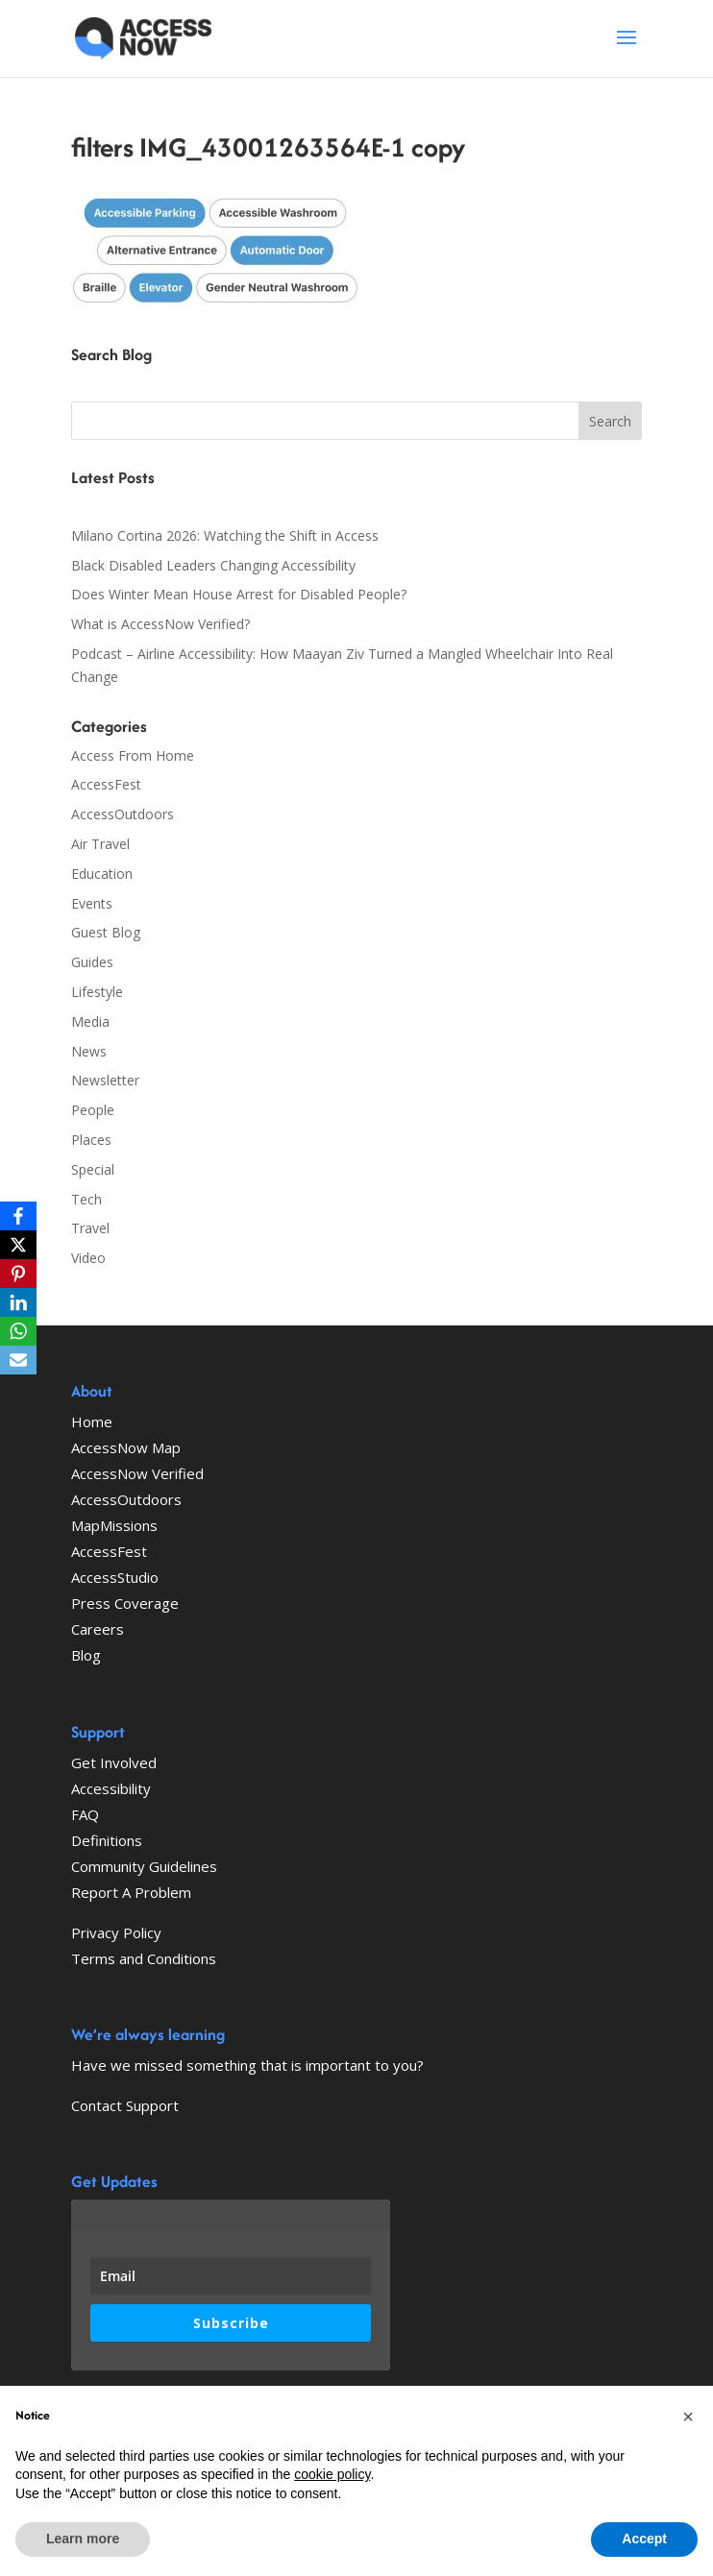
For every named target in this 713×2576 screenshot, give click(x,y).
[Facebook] (18, 1216)
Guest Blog (105, 932)
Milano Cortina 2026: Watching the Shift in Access (225, 535)
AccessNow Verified (137, 1473)
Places (91, 1139)
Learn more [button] (82, 2538)
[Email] (18, 1360)
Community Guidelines (144, 1866)
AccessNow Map (126, 1447)
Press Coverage (125, 1603)
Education (102, 873)
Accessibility (111, 1788)
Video (88, 1258)
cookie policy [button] (332, 2474)
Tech (86, 1199)
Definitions (106, 1840)
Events (91, 903)
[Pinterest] (18, 1273)
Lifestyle (97, 992)
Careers (97, 1629)
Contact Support (125, 2105)
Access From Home (132, 755)
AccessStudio (115, 1577)
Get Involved (114, 1762)
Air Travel (100, 844)
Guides (92, 962)
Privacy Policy (116, 1932)
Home (91, 1421)
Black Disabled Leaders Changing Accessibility (213, 565)
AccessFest (106, 784)
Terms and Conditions (143, 1958)
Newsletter (105, 1080)
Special (92, 1169)
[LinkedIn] (18, 1302)
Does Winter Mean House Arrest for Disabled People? (238, 594)
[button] (688, 2416)
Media (90, 1021)
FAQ (85, 1814)
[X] (18, 1244)
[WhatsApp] (18, 1331)
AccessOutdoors (122, 814)
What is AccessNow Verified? (160, 624)
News (89, 1051)
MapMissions (114, 1525)
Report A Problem (131, 1892)
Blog (86, 1655)
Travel (90, 1228)
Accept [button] (644, 2538)
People (92, 1110)
